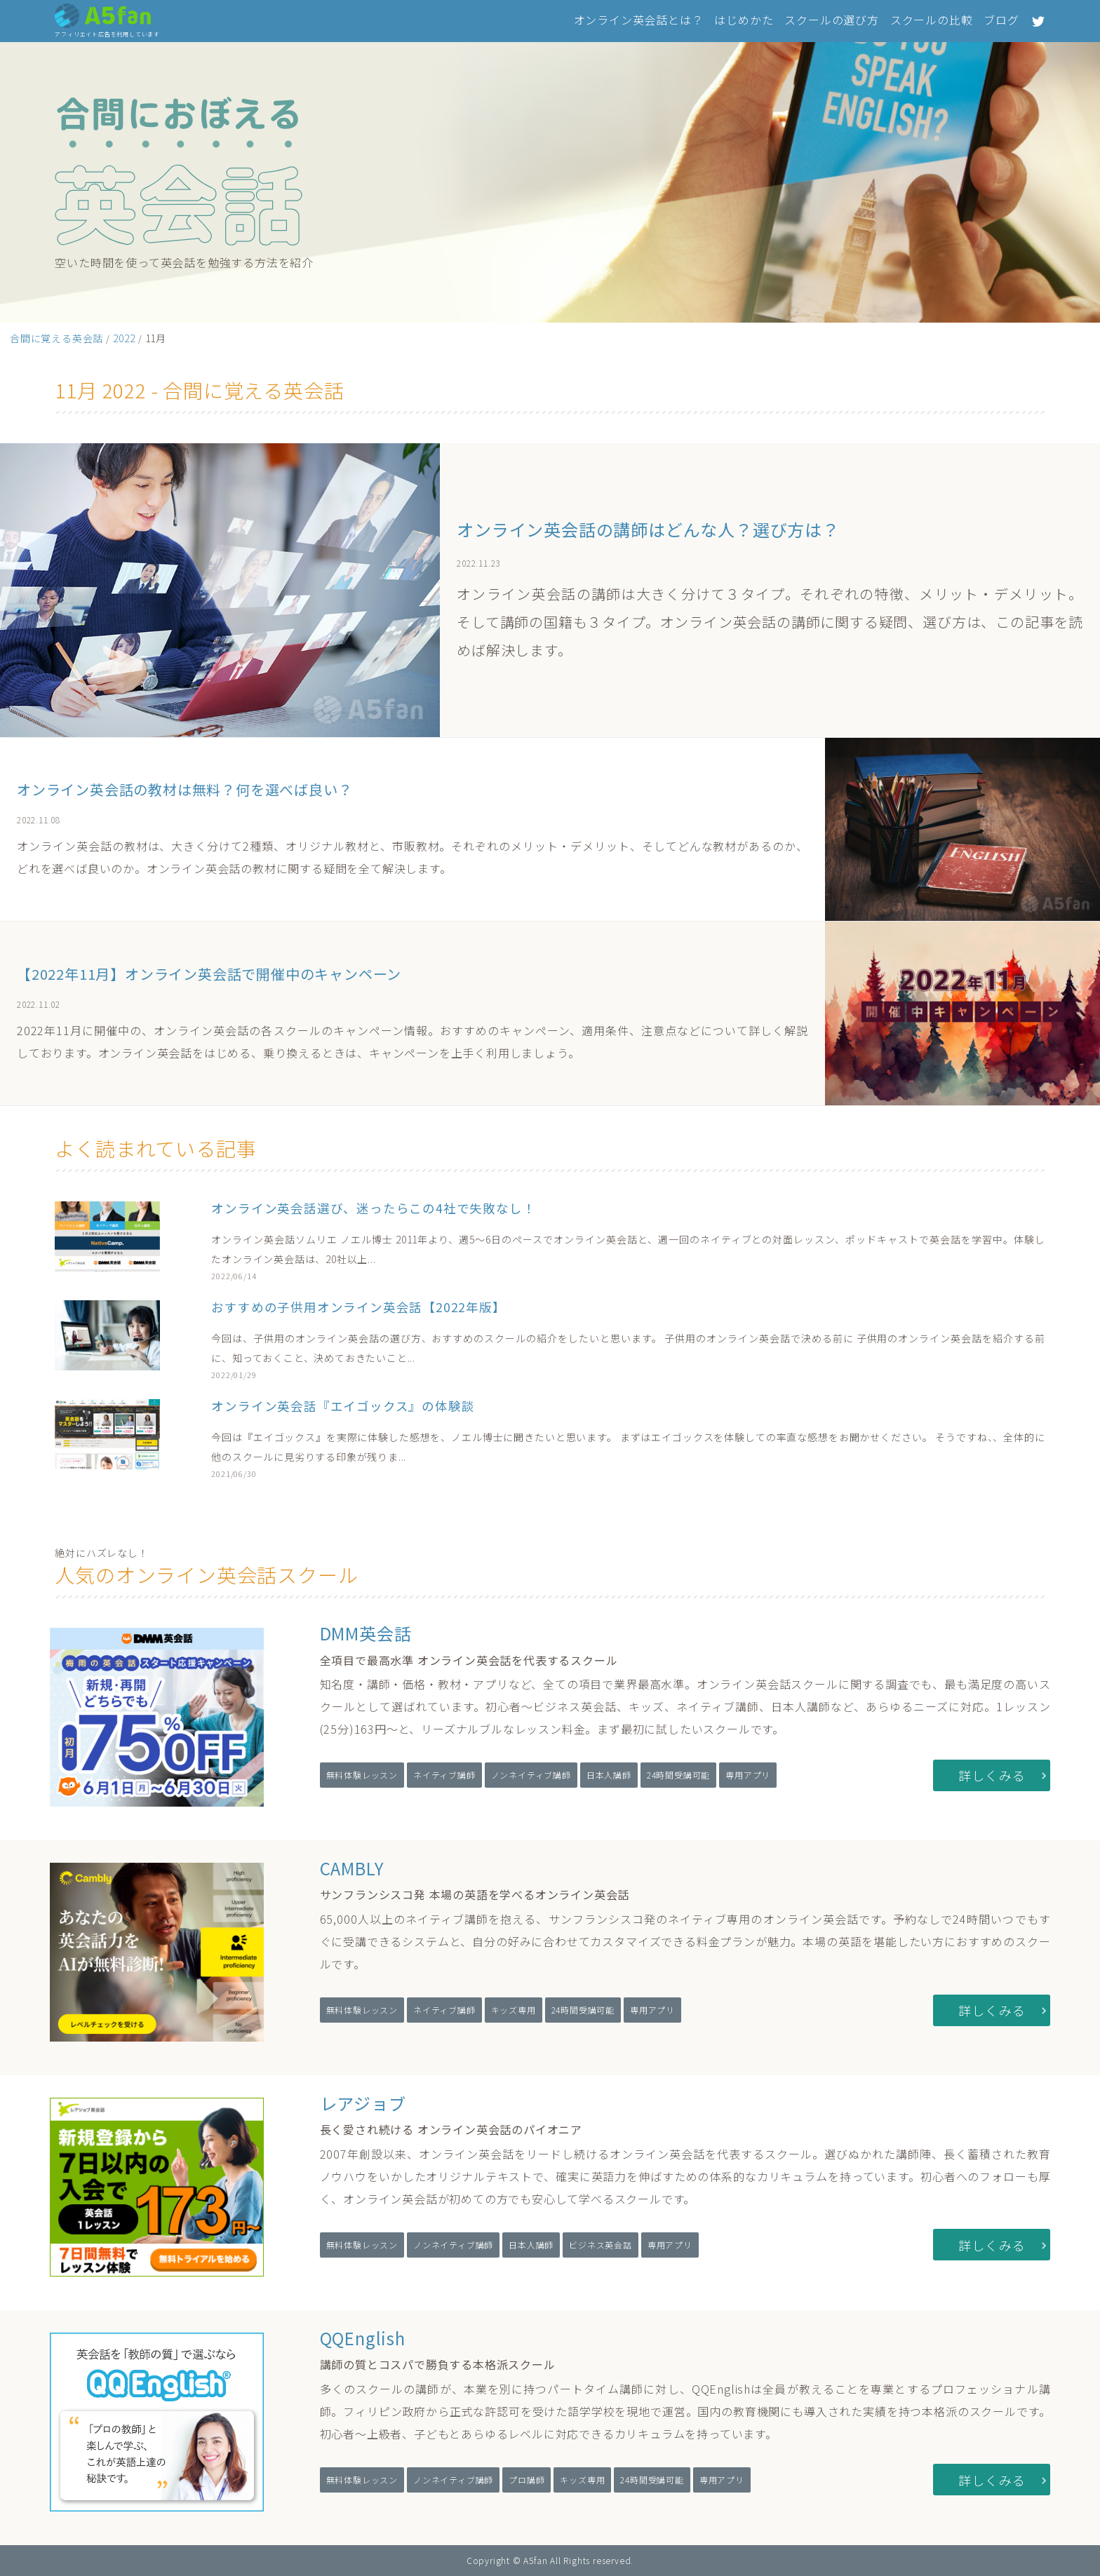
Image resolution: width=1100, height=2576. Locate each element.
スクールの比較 (931, 19)
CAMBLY (352, 1868)
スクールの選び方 (831, 19)
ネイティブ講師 (444, 1775)
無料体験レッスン (362, 1775)
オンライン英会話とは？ (639, 19)
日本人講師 (608, 1775)
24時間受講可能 (678, 1775)
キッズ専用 (513, 2010)
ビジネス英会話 (600, 2245)
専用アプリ (747, 1775)
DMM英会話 (366, 1633)
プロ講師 (526, 2480)
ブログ (1001, 19)
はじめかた (743, 19)
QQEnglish (362, 2338)
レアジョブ (363, 2103)
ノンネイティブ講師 (531, 1775)
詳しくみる (991, 1775)
